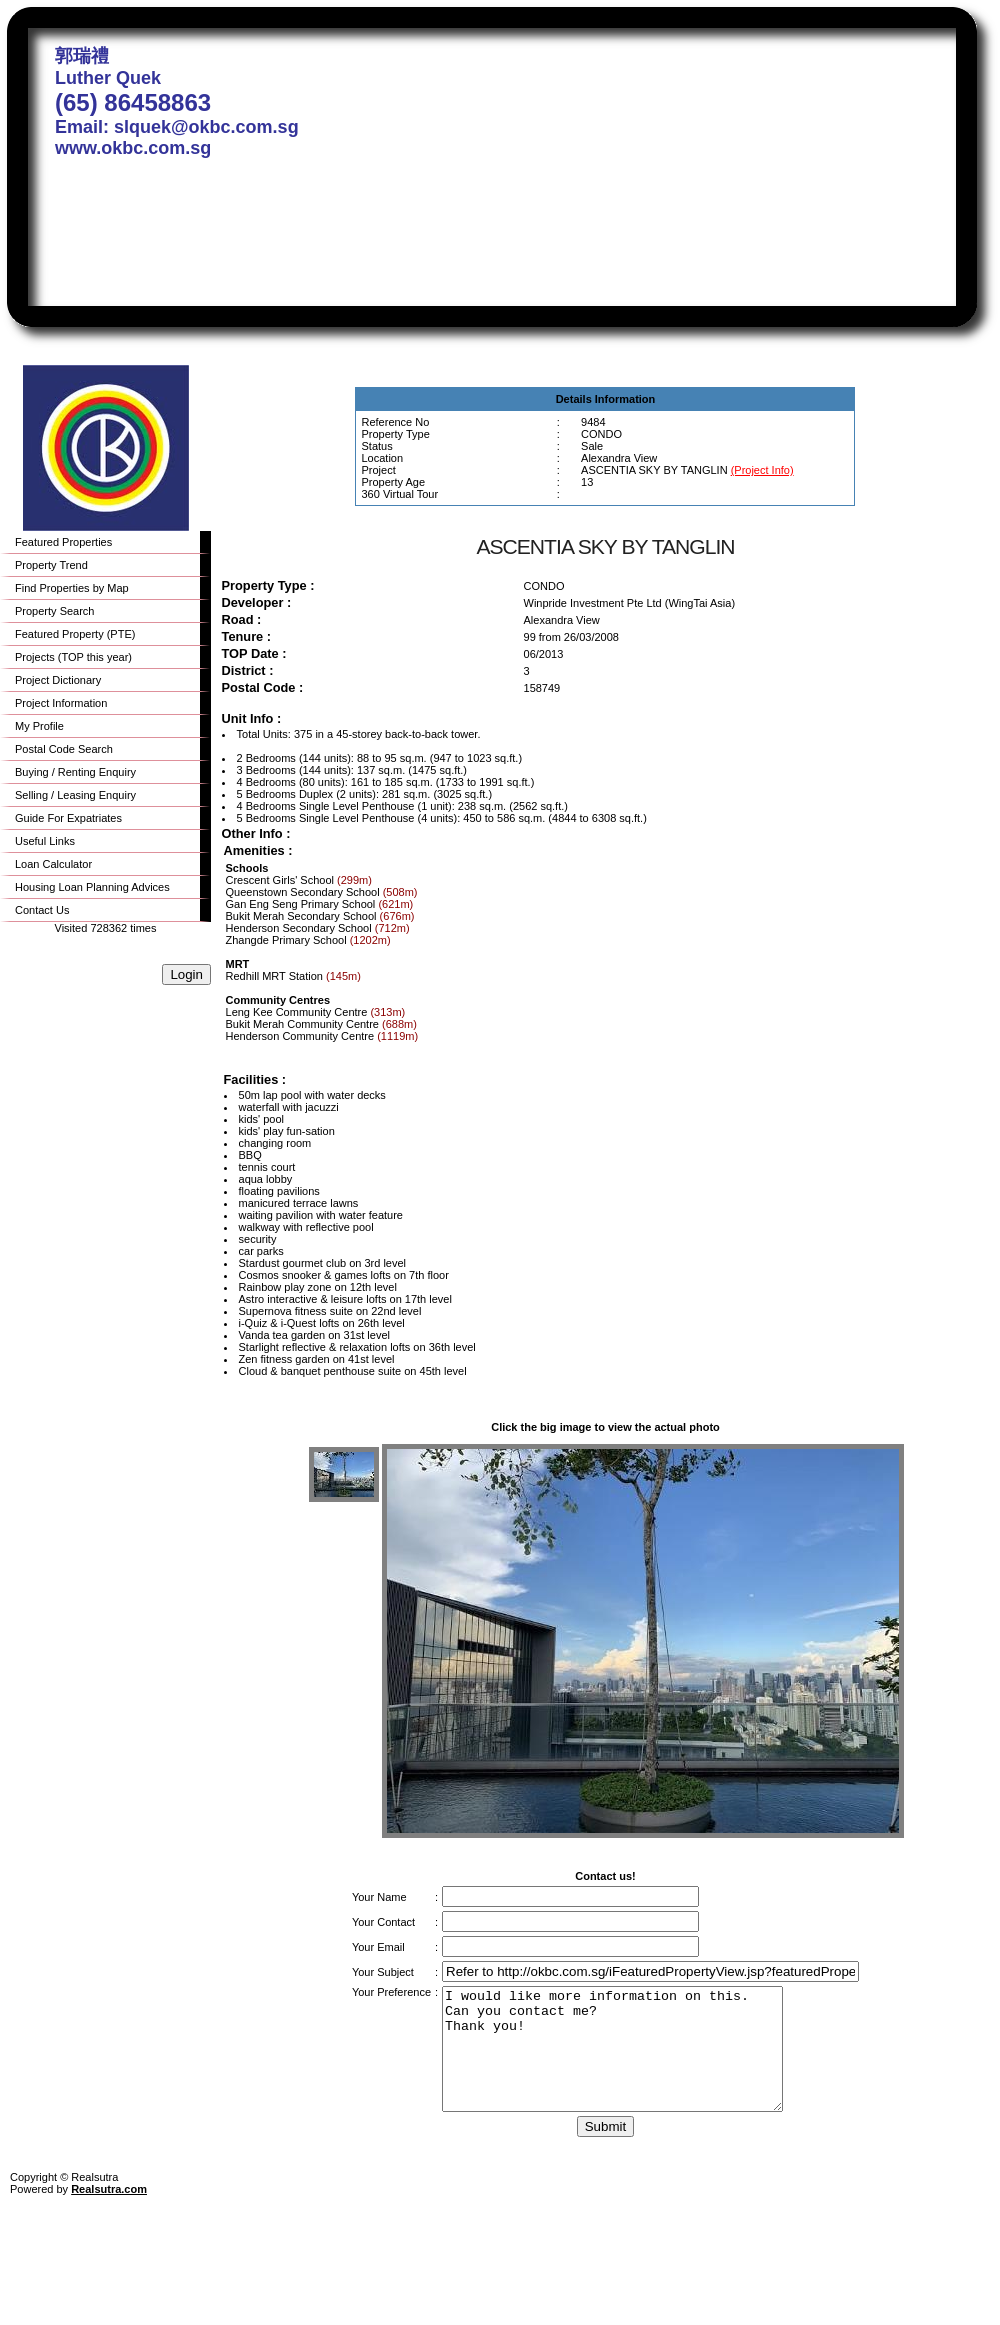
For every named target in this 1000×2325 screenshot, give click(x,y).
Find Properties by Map (72, 588)
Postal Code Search (64, 749)
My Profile (39, 726)
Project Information (61, 703)
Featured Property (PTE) (75, 634)
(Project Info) (762, 470)
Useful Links (45, 841)
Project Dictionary (58, 680)
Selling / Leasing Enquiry (75, 795)
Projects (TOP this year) (73, 657)
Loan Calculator (53, 864)
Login (186, 974)
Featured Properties (63, 542)
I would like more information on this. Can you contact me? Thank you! (632, 2061)
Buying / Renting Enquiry (75, 772)
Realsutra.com (109, 2213)
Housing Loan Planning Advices (92, 887)
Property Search (54, 611)
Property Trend (51, 565)
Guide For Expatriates (68, 818)
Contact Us (42, 910)
